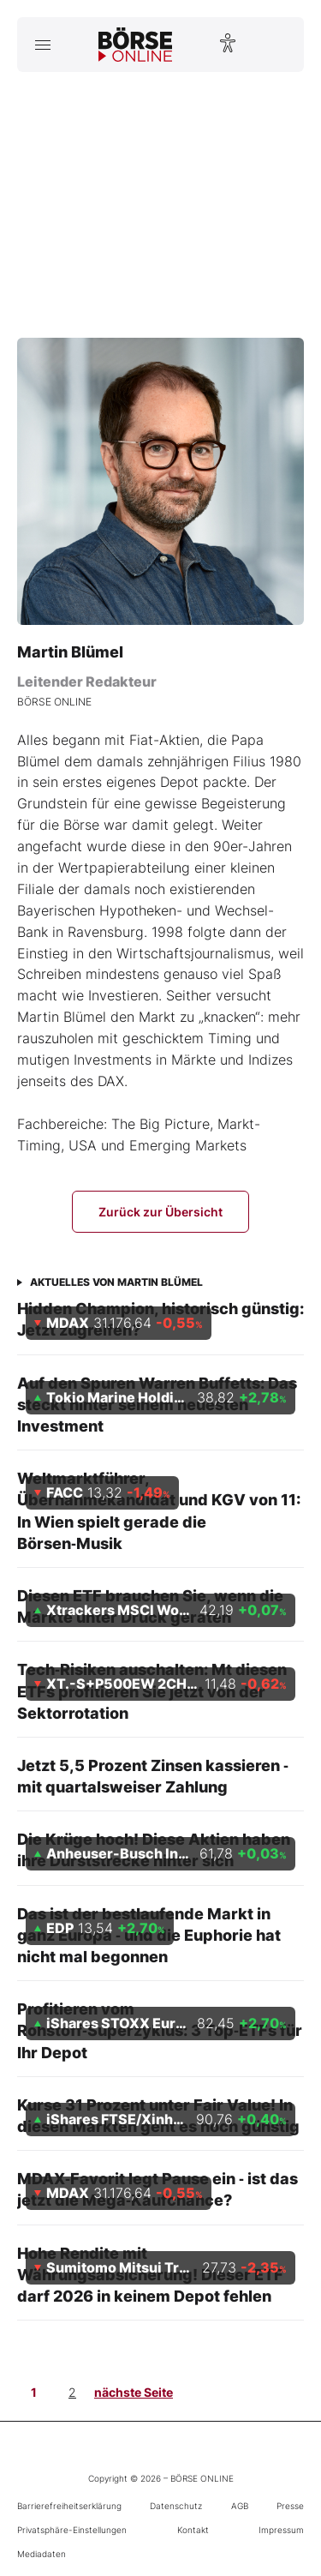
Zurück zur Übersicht (160, 1211)
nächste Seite (133, 2392)
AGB (239, 2506)
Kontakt (193, 2530)
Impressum (281, 2530)
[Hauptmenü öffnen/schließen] (42, 44)
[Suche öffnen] (278, 44)
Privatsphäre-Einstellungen (72, 2530)
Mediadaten (41, 2554)
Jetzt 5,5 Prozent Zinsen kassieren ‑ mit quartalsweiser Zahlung (152, 1776)
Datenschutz (176, 2506)
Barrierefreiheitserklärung (69, 2506)
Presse (290, 2506)
